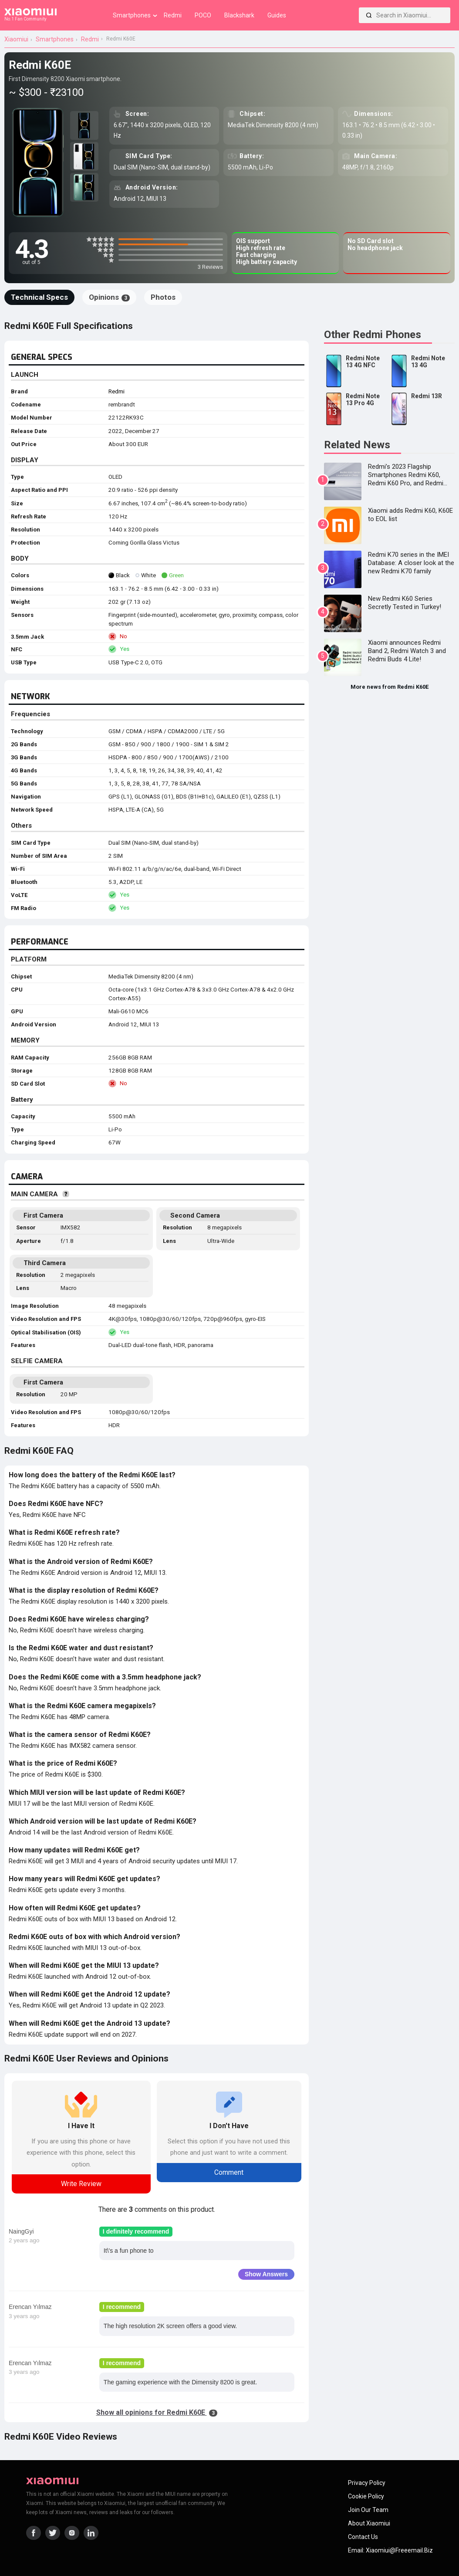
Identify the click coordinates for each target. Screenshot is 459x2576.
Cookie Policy (366, 2496)
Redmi (116, 391)
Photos (163, 297)
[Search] (368, 15)
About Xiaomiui (369, 2523)
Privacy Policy (366, 2482)
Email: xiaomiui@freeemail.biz (390, 2550)
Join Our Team (368, 2509)
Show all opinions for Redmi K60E (156, 2412)
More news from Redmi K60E (390, 687)
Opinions (109, 297)
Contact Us (363, 2536)
